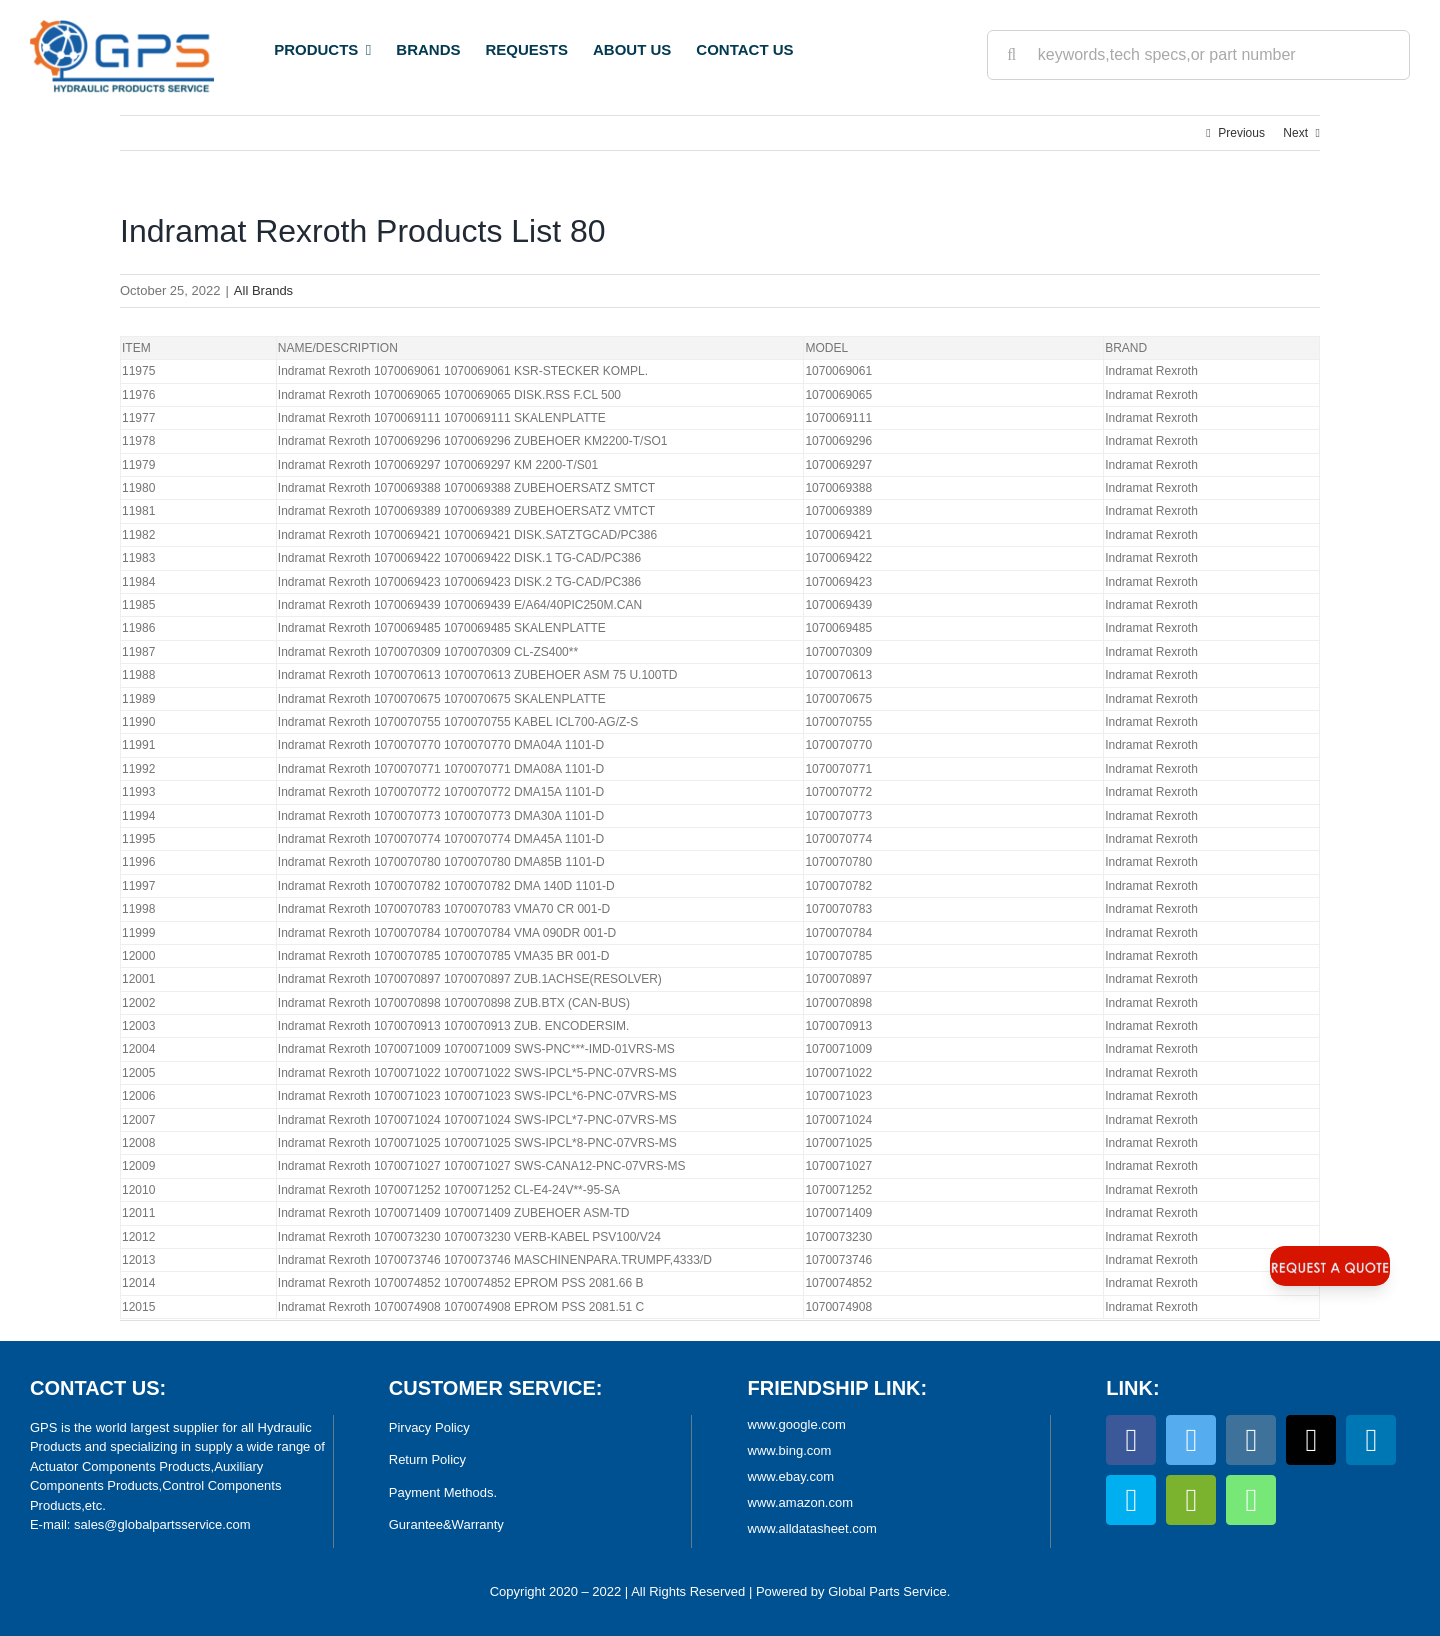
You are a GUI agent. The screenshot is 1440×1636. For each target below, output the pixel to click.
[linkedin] (1371, 1440)
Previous (1241, 133)
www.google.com (797, 1424)
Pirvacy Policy (429, 1427)
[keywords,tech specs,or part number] (1198, 55)
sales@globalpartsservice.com (162, 1524)
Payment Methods (441, 1492)
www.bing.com (790, 1450)
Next (1295, 133)
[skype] (1131, 1500)
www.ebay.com (791, 1476)
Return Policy (427, 1459)
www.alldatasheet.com (812, 1528)
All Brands (263, 290)
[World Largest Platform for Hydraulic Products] (122, 26)
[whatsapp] (1251, 1500)
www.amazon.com (800, 1502)
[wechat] (1191, 1500)
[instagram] (1251, 1440)
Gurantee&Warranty (446, 1524)
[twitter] (1191, 1440)
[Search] (1012, 55)
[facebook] (1131, 1440)
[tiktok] (1311, 1440)
